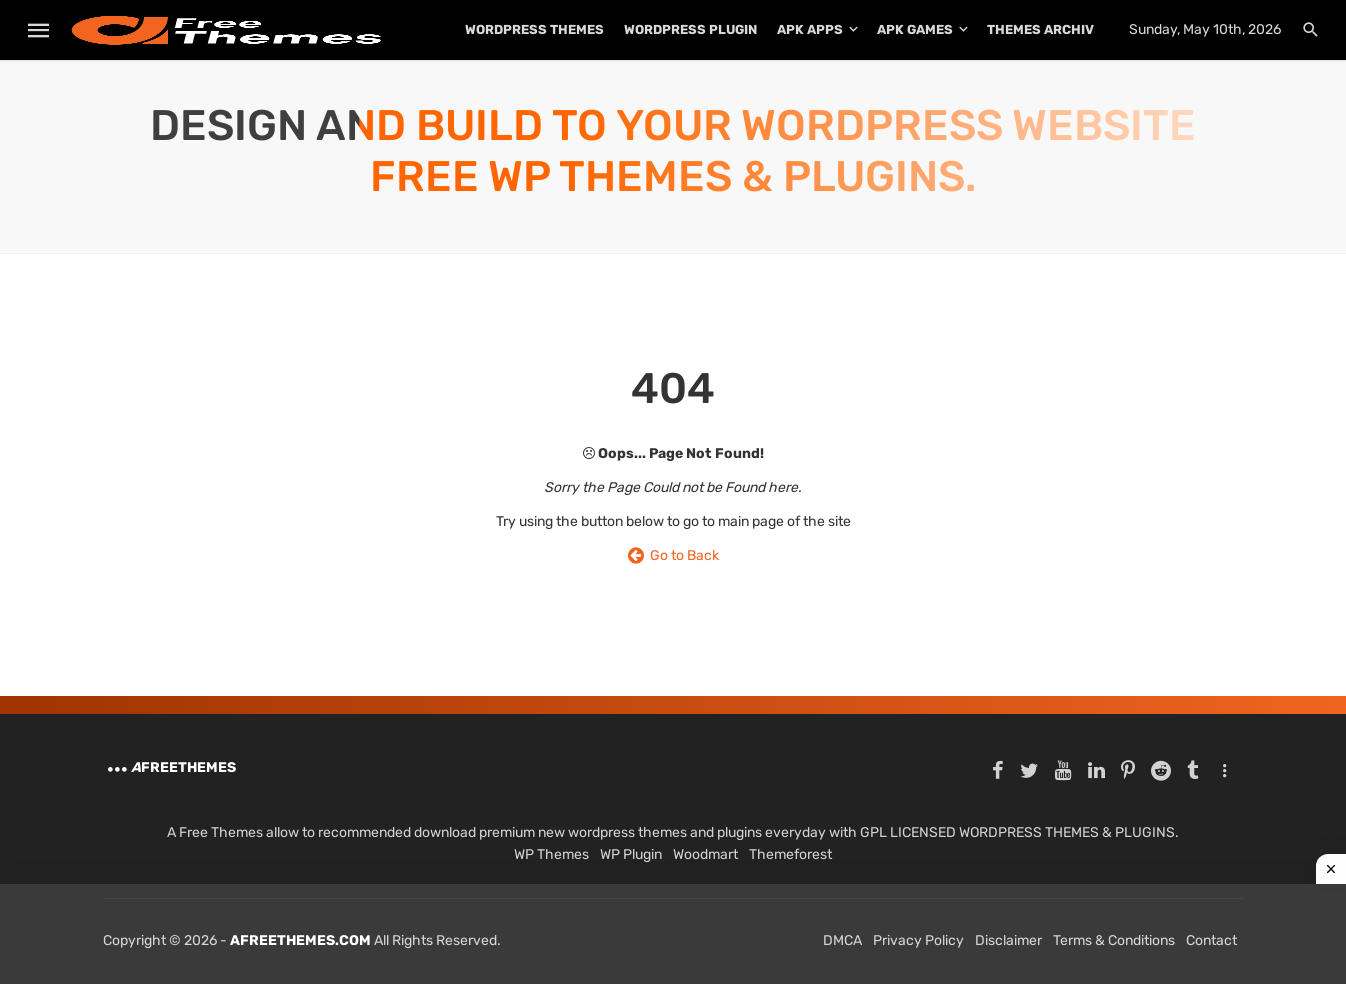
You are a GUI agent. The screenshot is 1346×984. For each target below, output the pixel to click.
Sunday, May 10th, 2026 (1205, 29)
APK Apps (810, 29)
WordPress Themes (534, 29)
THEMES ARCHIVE (1044, 29)
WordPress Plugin (690, 29)
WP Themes (551, 854)
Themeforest (790, 854)
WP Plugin (631, 854)
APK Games (915, 29)
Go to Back (673, 555)
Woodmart (705, 854)
